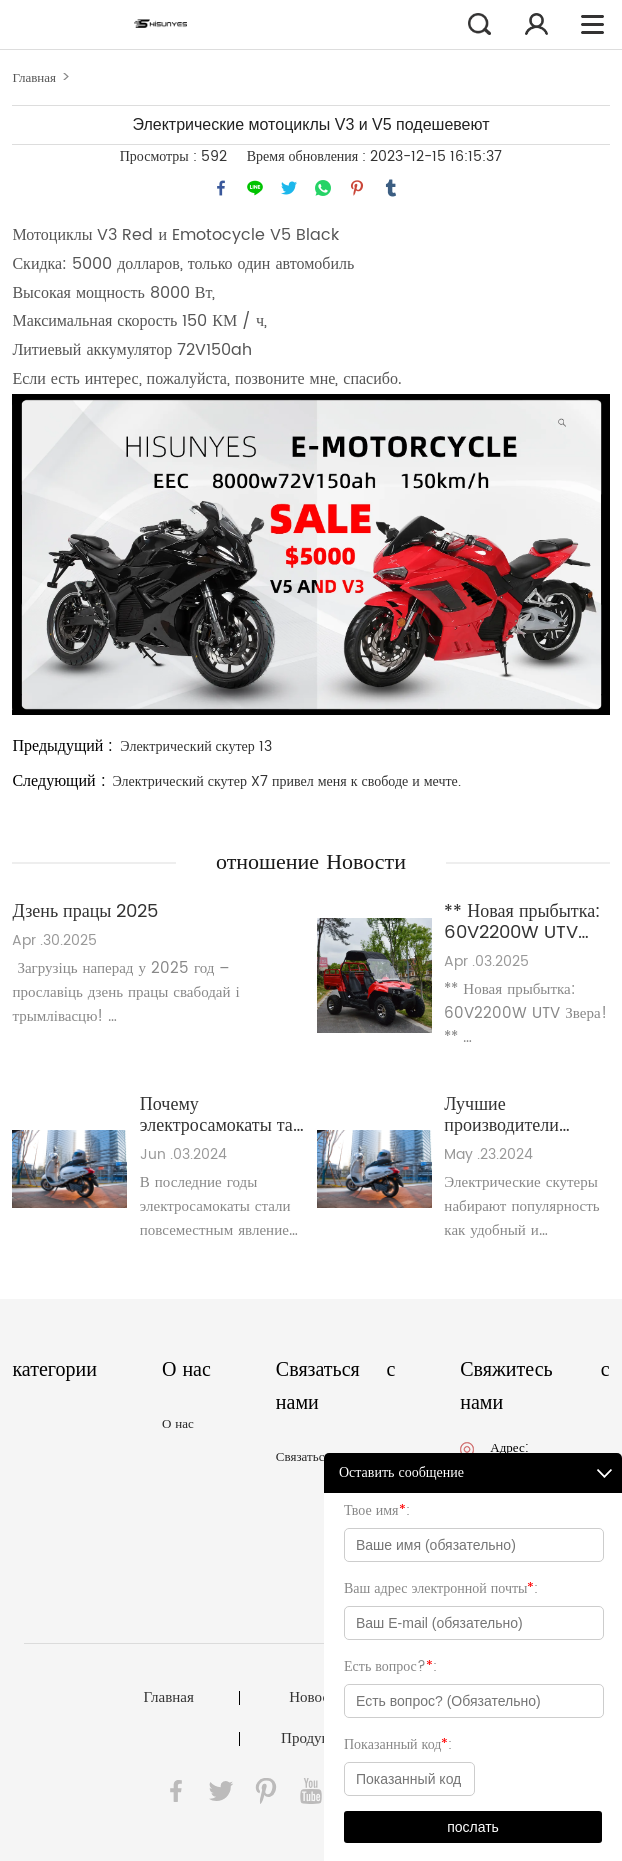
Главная (34, 78)
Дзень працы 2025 (85, 911)
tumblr (391, 188)
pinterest (357, 188)
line (255, 188)
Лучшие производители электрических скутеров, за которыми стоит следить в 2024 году (523, 1115)
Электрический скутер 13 (195, 746)
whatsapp (323, 188)
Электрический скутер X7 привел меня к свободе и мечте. (287, 781)
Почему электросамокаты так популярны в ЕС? (221, 1115)
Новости (316, 1698)
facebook (221, 188)
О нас (178, 1424)
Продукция (316, 1739)
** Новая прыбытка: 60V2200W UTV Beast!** (522, 922)
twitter (289, 188)
